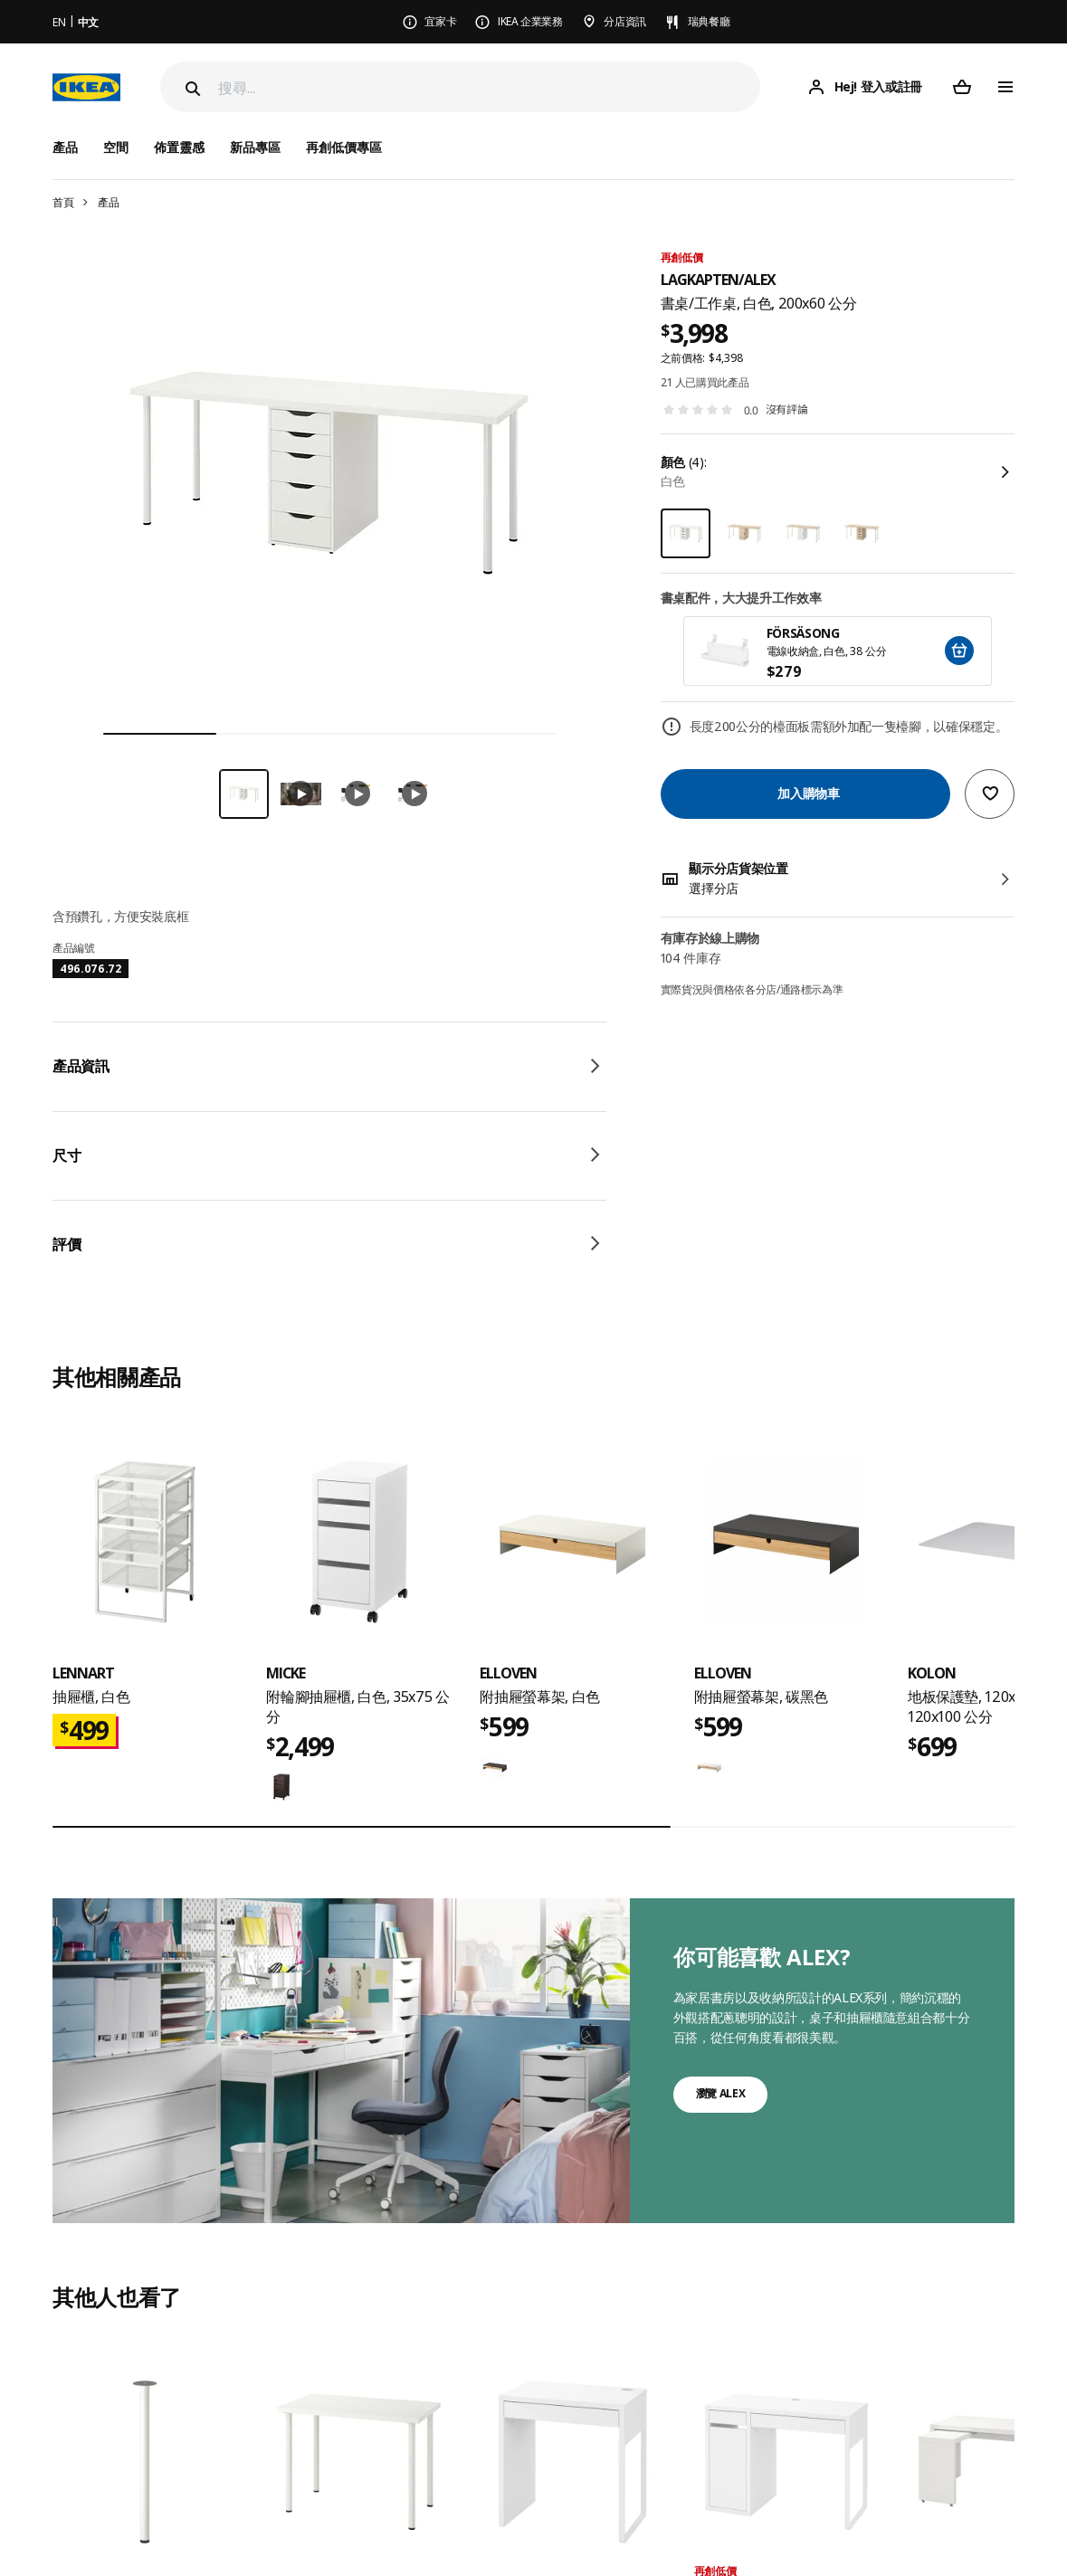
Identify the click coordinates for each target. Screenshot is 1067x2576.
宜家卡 (440, 21)
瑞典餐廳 (709, 21)
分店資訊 (625, 21)
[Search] (191, 89)
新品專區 (255, 147)
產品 (108, 202)
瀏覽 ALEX (721, 2093)
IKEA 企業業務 (530, 21)
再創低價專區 (344, 147)
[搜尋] (489, 87)
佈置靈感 (179, 147)
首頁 (62, 202)
